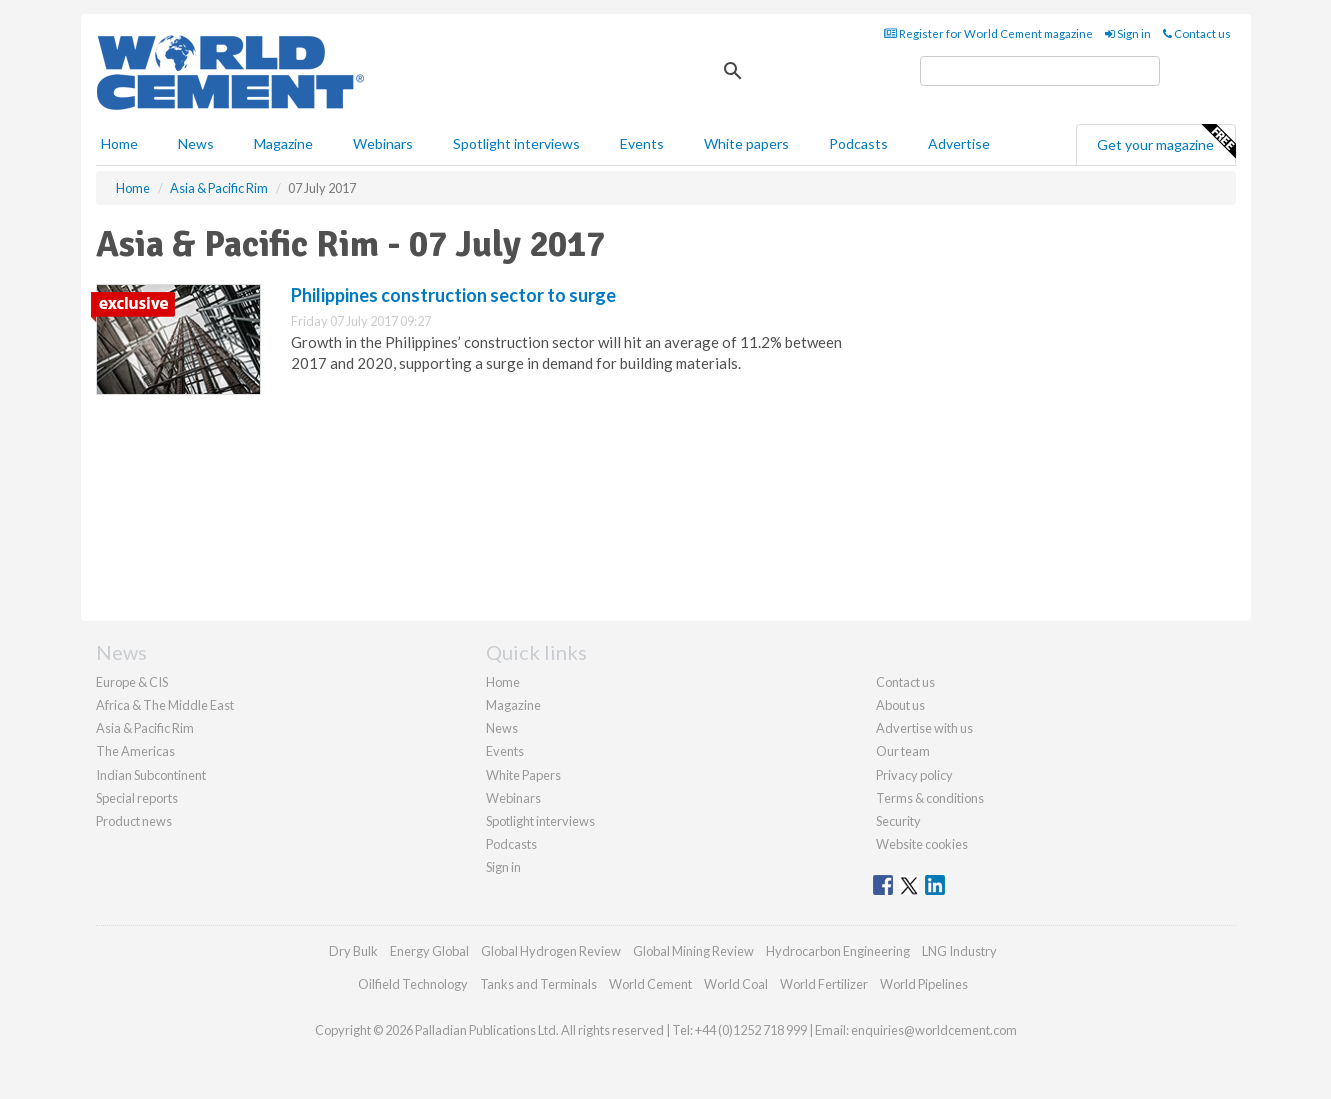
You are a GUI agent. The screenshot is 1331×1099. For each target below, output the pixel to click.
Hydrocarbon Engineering (838, 951)
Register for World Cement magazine (988, 33)
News (502, 728)
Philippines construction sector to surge (453, 295)
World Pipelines (924, 984)
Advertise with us (924, 728)
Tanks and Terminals (538, 984)
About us (900, 705)
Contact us (1197, 33)
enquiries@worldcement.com (934, 1030)
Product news (134, 821)
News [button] (196, 143)
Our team (903, 751)
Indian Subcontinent (151, 775)
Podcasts (858, 143)
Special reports (137, 798)
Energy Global (429, 951)
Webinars (383, 143)
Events (642, 143)
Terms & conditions (930, 798)
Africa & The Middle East (165, 705)
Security (898, 821)
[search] (1040, 71)
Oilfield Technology (413, 984)
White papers (746, 143)
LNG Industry (959, 951)
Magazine (283, 143)
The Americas (135, 751)
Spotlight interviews (516, 143)
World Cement (650, 984)
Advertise (959, 143)
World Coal (736, 984)
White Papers (523, 775)
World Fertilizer (824, 984)
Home (119, 143)
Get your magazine (1166, 142)
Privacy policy (914, 775)
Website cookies (922, 844)
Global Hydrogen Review (551, 951)
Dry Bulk (353, 951)
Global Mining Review (693, 951)
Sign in (1128, 33)
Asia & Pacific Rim (145, 728)
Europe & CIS (132, 682)
